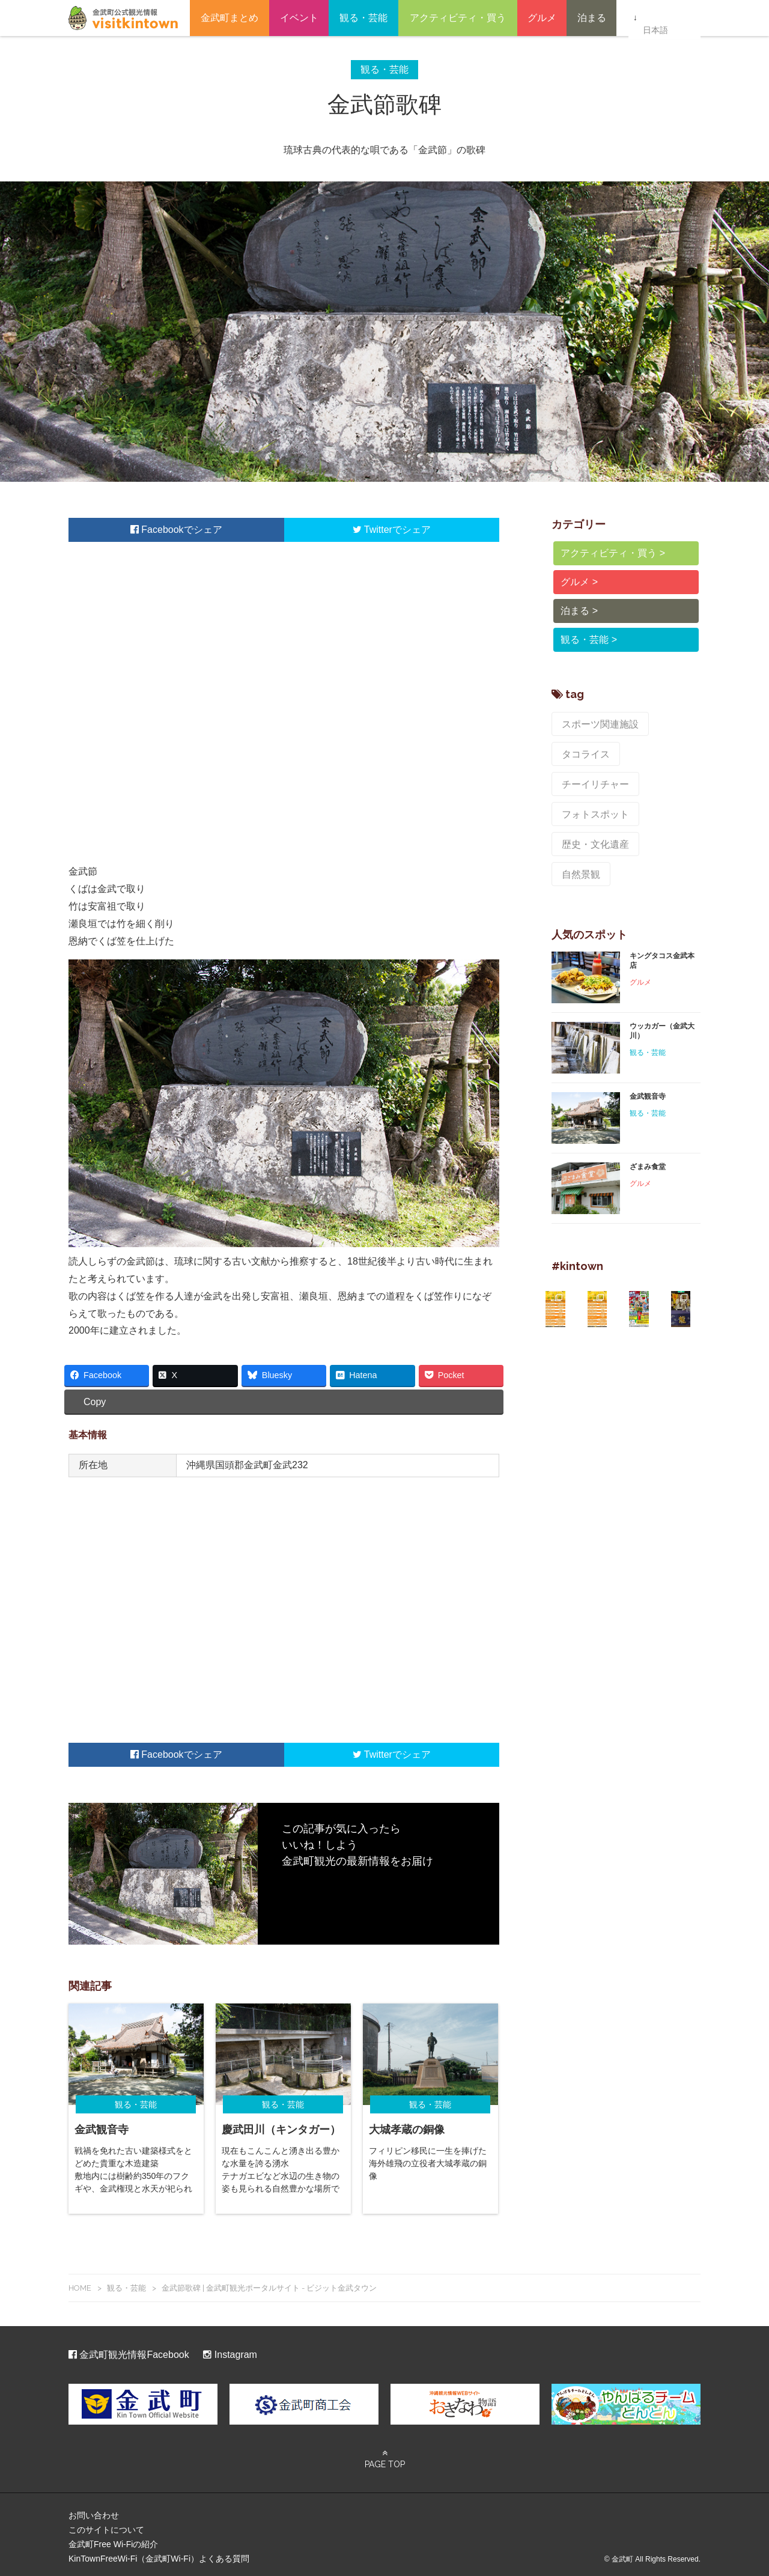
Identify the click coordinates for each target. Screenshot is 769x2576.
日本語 (654, 18)
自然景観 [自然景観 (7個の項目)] (660, 798)
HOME (79, 2283)
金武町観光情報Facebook (128, 2350)
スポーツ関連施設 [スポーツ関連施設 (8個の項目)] (594, 722)
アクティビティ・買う (458, 18)
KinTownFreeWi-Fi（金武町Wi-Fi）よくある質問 (158, 2554)
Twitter (372, 529)
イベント (299, 18)
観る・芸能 (363, 18)
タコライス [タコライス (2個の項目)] (582, 747)
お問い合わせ (93, 2510)
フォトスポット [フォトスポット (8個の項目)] (590, 772)
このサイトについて (106, 2525)
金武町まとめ (229, 18)
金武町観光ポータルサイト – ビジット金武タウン (123, 18)
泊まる (591, 18)
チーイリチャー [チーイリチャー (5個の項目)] (656, 747)
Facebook (157, 529)
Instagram (230, 2350)
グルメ (541, 18)
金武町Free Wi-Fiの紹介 (113, 2539)
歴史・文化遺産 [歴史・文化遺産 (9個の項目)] (590, 798)
